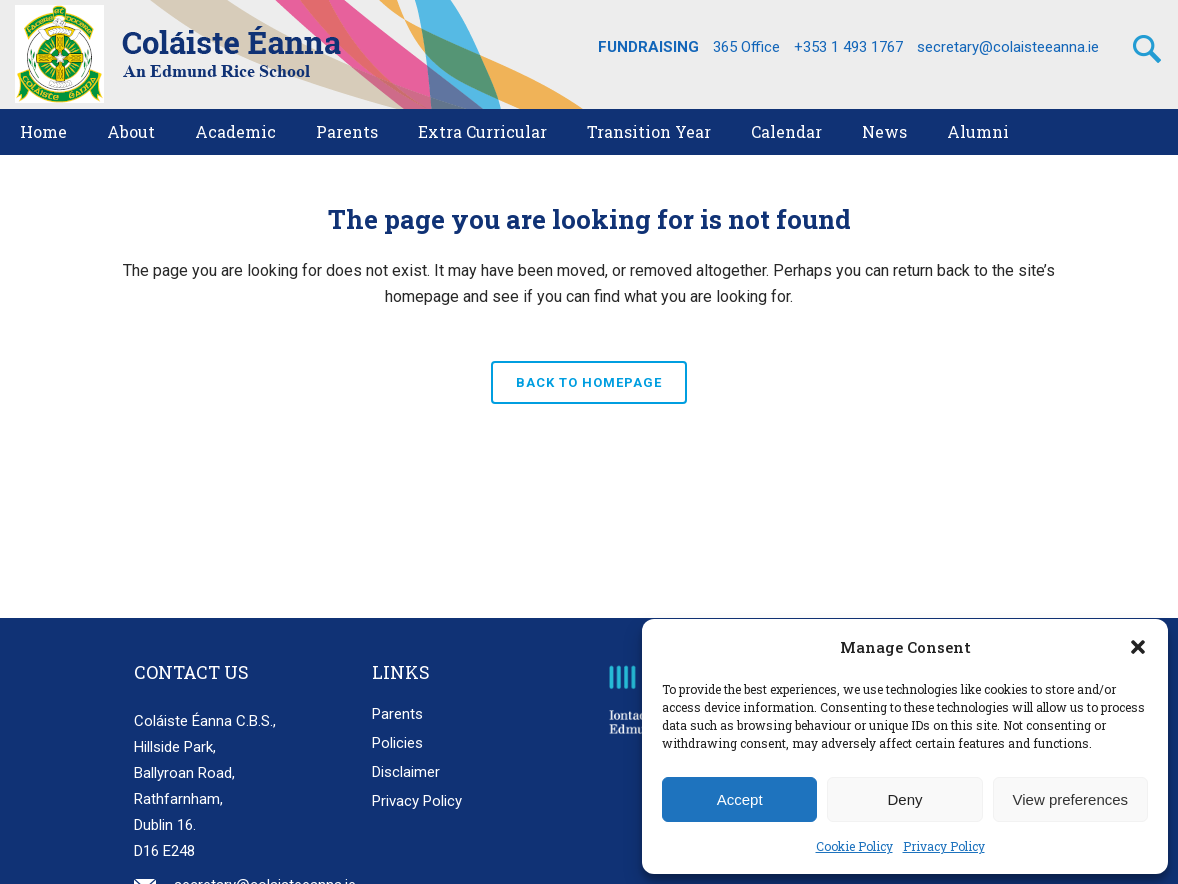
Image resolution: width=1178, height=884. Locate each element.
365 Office (746, 47)
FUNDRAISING (648, 47)
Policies (397, 743)
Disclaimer (406, 772)
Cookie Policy (854, 846)
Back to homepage (589, 382)
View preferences (1071, 799)
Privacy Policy (944, 846)
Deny (904, 799)
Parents (397, 714)
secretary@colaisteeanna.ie (1008, 47)
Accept (740, 799)
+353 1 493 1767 (848, 47)
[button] (1138, 647)
